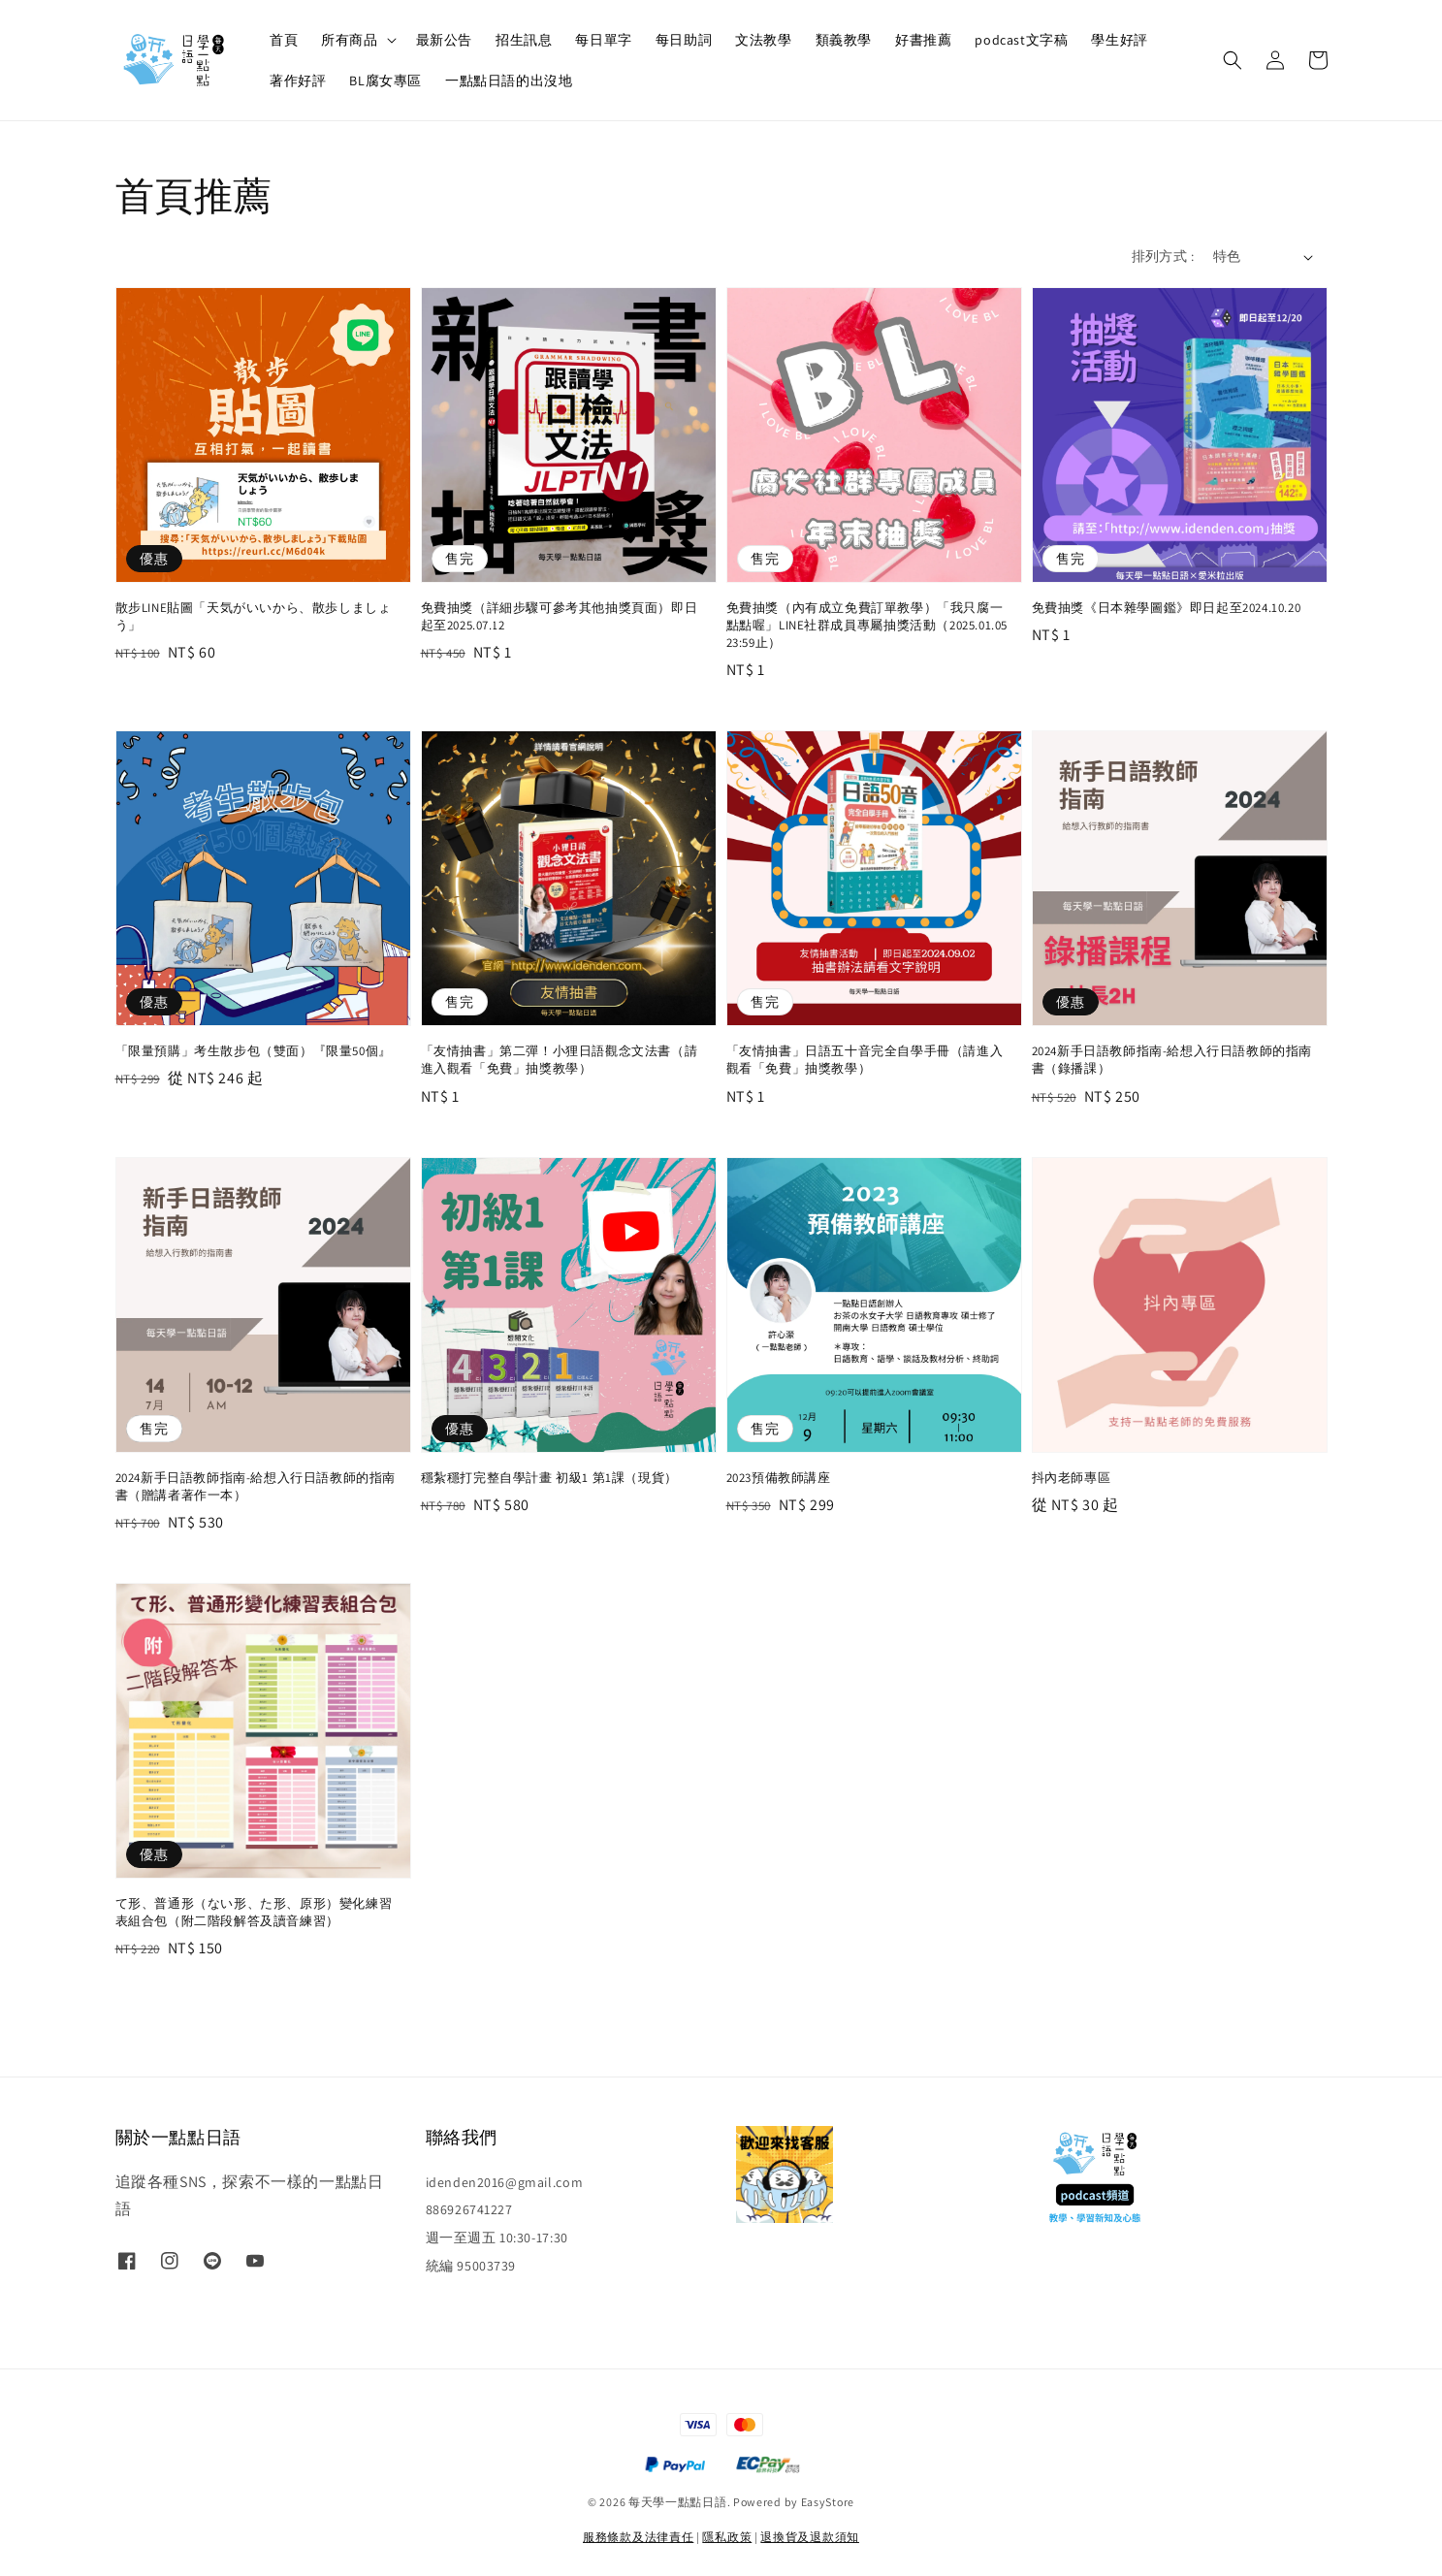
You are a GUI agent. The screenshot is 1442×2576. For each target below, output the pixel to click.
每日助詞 (684, 39)
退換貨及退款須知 (809, 2536)
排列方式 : (1163, 256)
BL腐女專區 (385, 80)
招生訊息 (524, 39)
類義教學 (844, 39)
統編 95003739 (471, 2265)
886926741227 (469, 2209)
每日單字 (603, 39)
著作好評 (298, 80)
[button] (1232, 60)
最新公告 (444, 39)
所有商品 (349, 39)
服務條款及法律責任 (638, 2536)
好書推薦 (923, 39)
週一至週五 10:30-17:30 (497, 2237)
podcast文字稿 (1021, 39)
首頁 (284, 39)
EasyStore (827, 2502)
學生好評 (1119, 39)
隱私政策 (727, 2536)
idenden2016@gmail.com (505, 2182)
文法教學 (763, 39)
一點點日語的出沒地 (508, 80)
